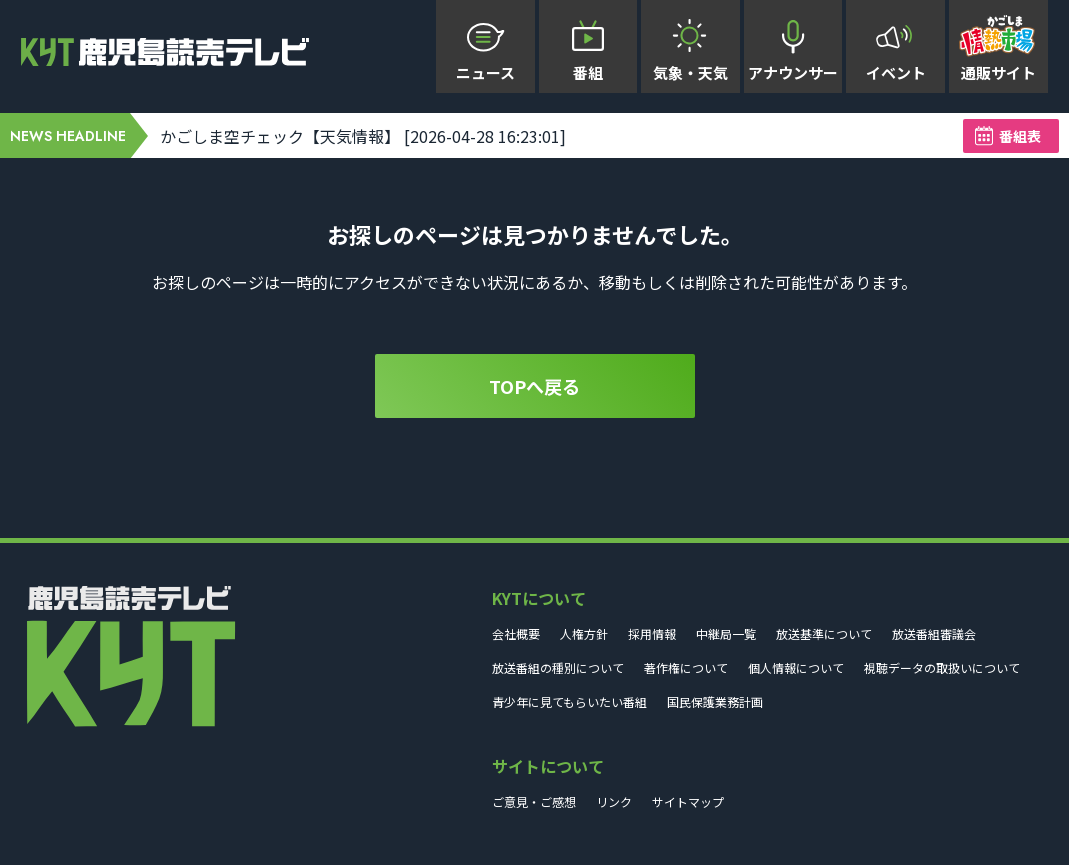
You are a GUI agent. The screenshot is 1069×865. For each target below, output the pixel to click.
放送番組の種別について (558, 667)
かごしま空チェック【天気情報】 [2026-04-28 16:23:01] (363, 136)
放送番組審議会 (934, 633)
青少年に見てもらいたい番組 (569, 701)
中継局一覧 (726, 633)
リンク (614, 801)
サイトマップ (688, 801)
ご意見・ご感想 (534, 801)
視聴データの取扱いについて (942, 667)
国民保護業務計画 (715, 701)
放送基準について (824, 633)
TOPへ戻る (534, 386)
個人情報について (796, 667)
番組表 (1020, 136)
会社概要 (516, 633)
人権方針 (584, 633)
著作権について (686, 667)
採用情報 (652, 633)
